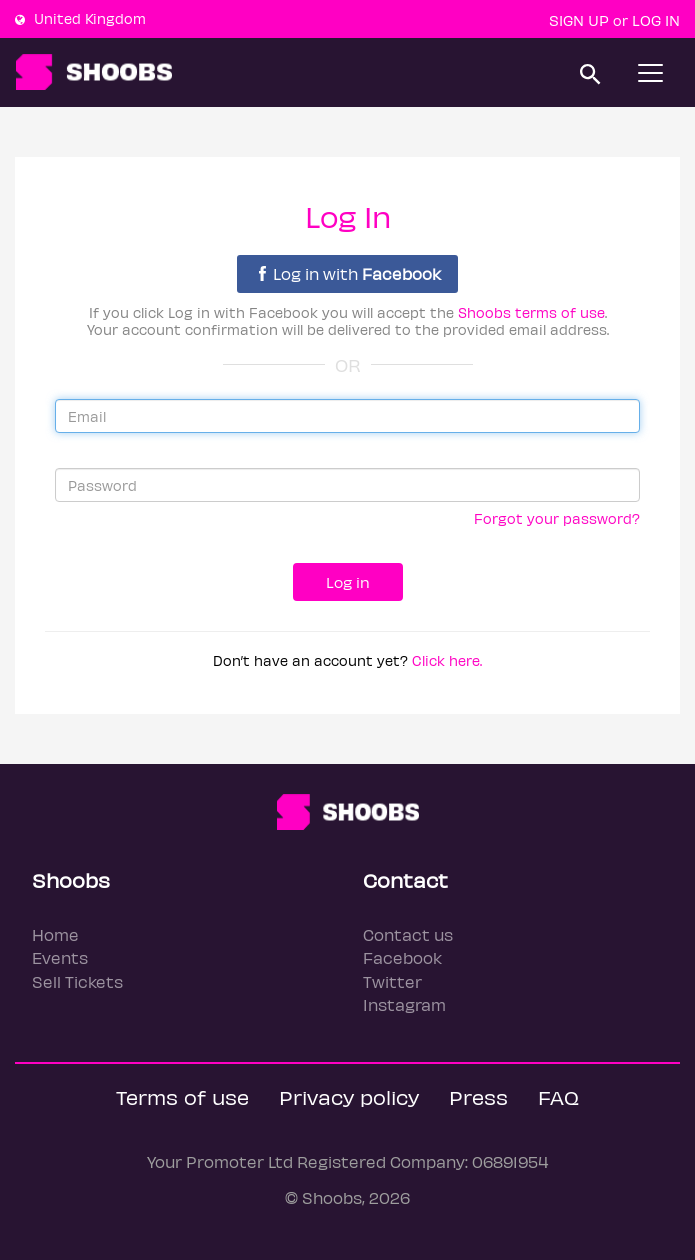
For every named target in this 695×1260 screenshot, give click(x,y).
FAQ (558, 1096)
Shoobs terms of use (531, 312)
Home (55, 934)
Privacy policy (349, 1096)
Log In (656, 20)
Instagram (404, 1004)
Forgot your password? (557, 518)
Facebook (402, 957)
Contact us (408, 934)
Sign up (579, 20)
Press (478, 1096)
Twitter (392, 981)
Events (60, 957)
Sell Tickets (77, 981)
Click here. (447, 660)
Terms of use (182, 1096)
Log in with (350, 273)
